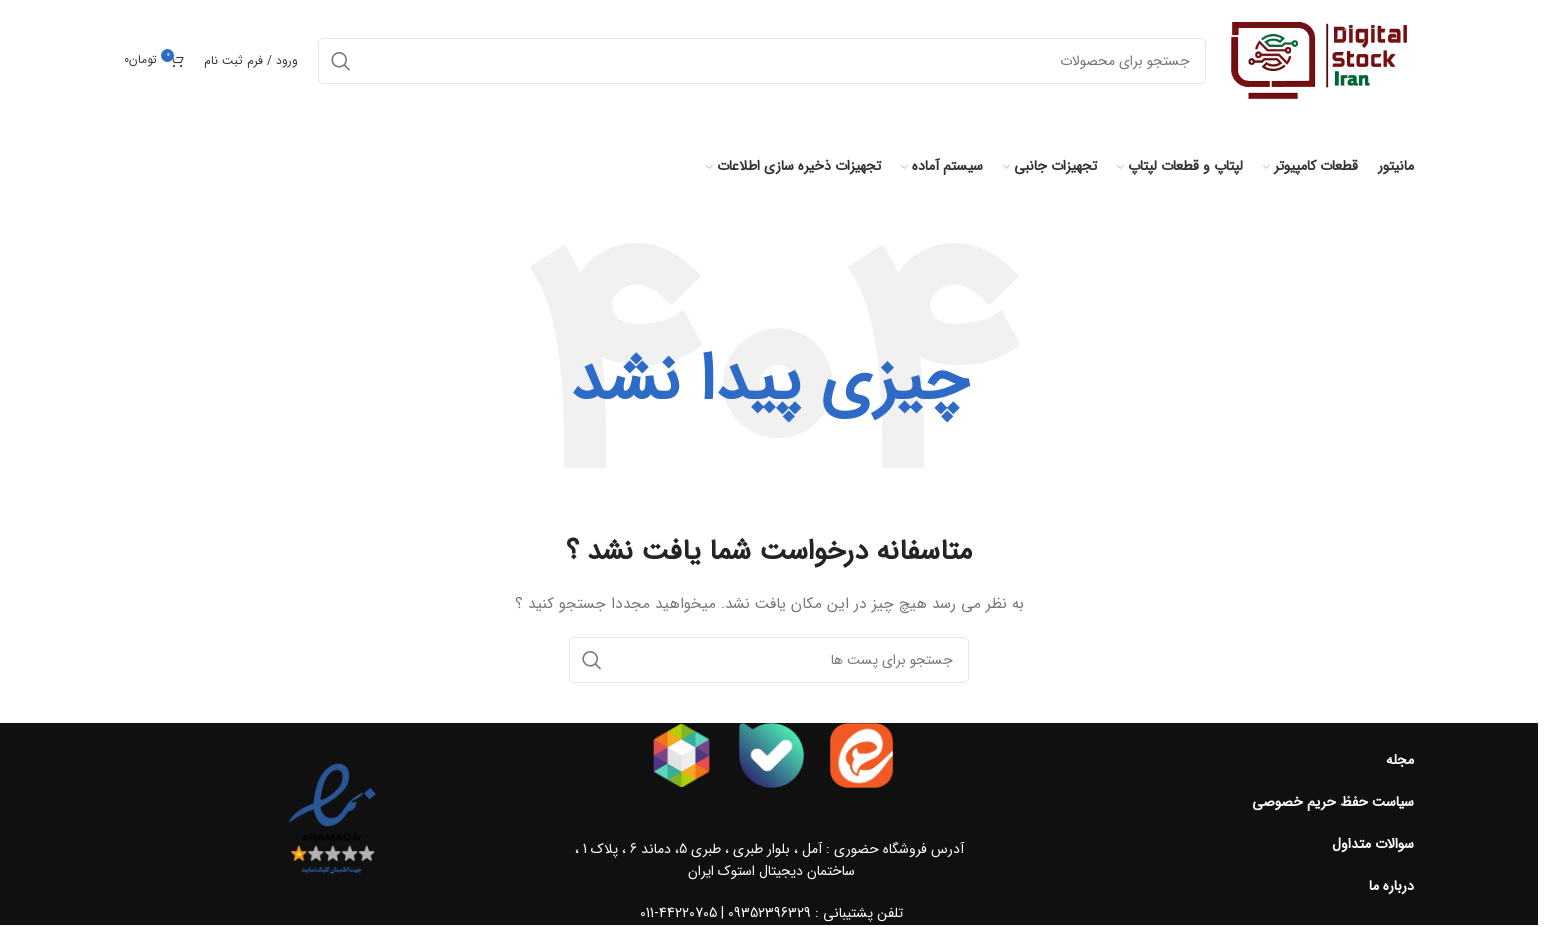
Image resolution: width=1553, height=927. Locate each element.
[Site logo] (1320, 60)
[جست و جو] (769, 660)
